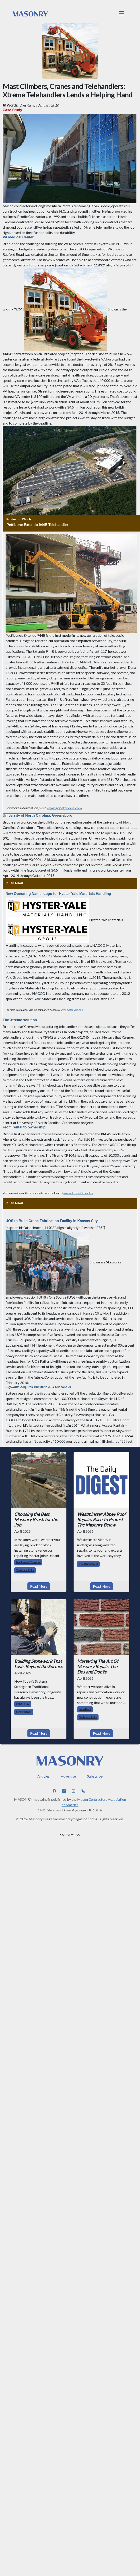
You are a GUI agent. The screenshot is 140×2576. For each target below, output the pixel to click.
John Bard (85, 1709)
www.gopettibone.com (64, 808)
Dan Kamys (28, 105)
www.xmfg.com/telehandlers (78, 1193)
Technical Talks (25, 1570)
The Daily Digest (88, 1564)
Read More (38, 1586)
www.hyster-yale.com (72, 1010)
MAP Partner (23, 1712)
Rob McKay (22, 1704)
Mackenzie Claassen (28, 1562)
